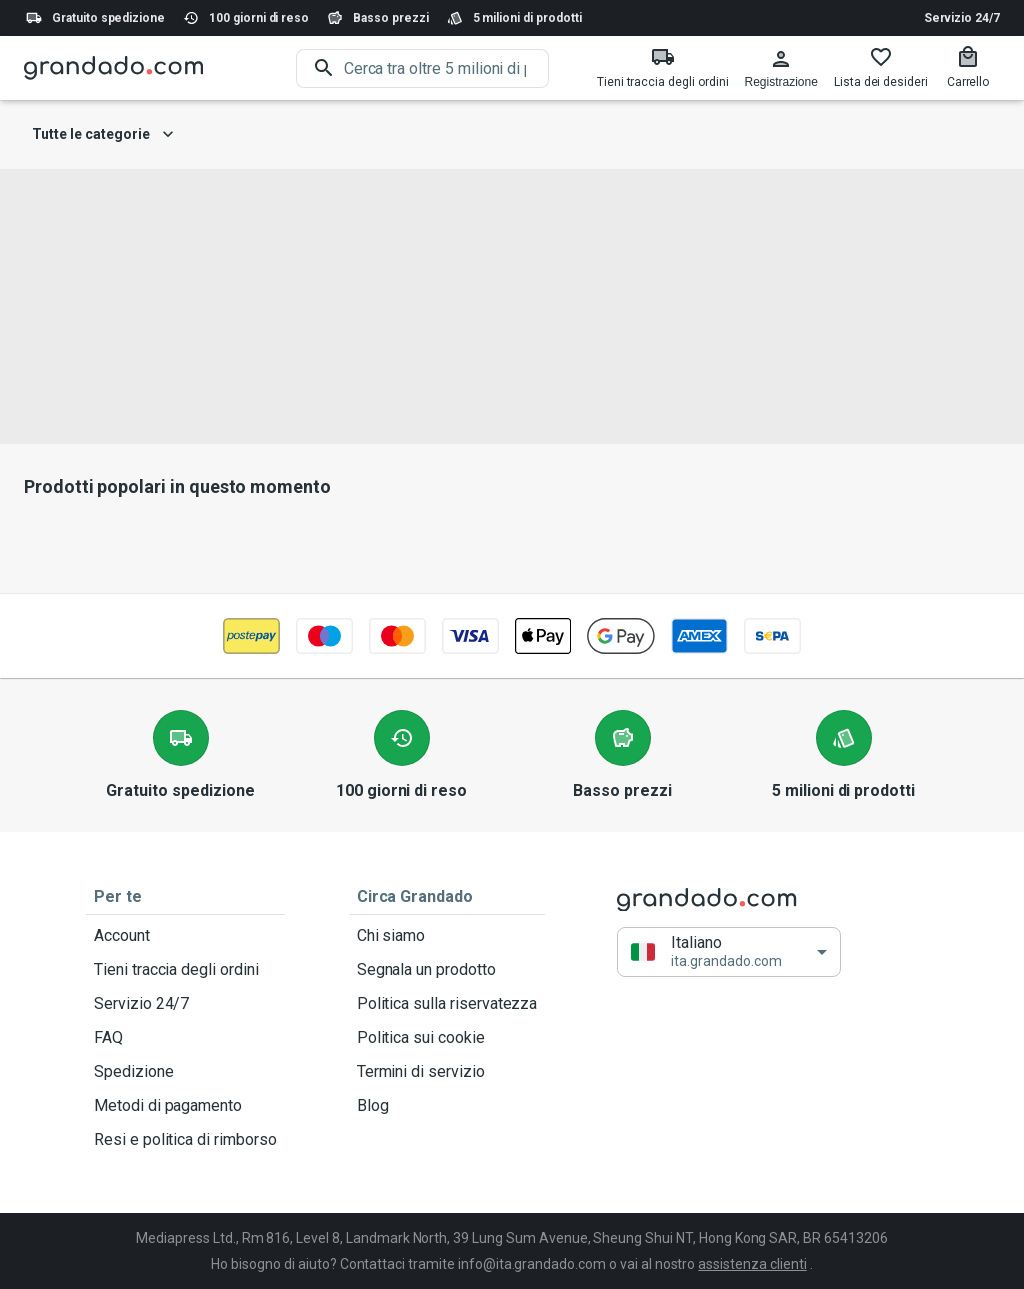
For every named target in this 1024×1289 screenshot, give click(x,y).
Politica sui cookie (447, 1038)
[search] (446, 68)
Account (185, 936)
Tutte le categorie (103, 134)
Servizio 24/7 (962, 18)
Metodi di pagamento (185, 1106)
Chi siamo (447, 936)
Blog (447, 1106)
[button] (729, 952)
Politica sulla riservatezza (447, 1004)
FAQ (185, 1038)
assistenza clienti (752, 1264)
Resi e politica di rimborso (185, 1140)
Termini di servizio (447, 1072)
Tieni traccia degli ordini (185, 970)
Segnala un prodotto (447, 970)
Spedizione (185, 1072)
